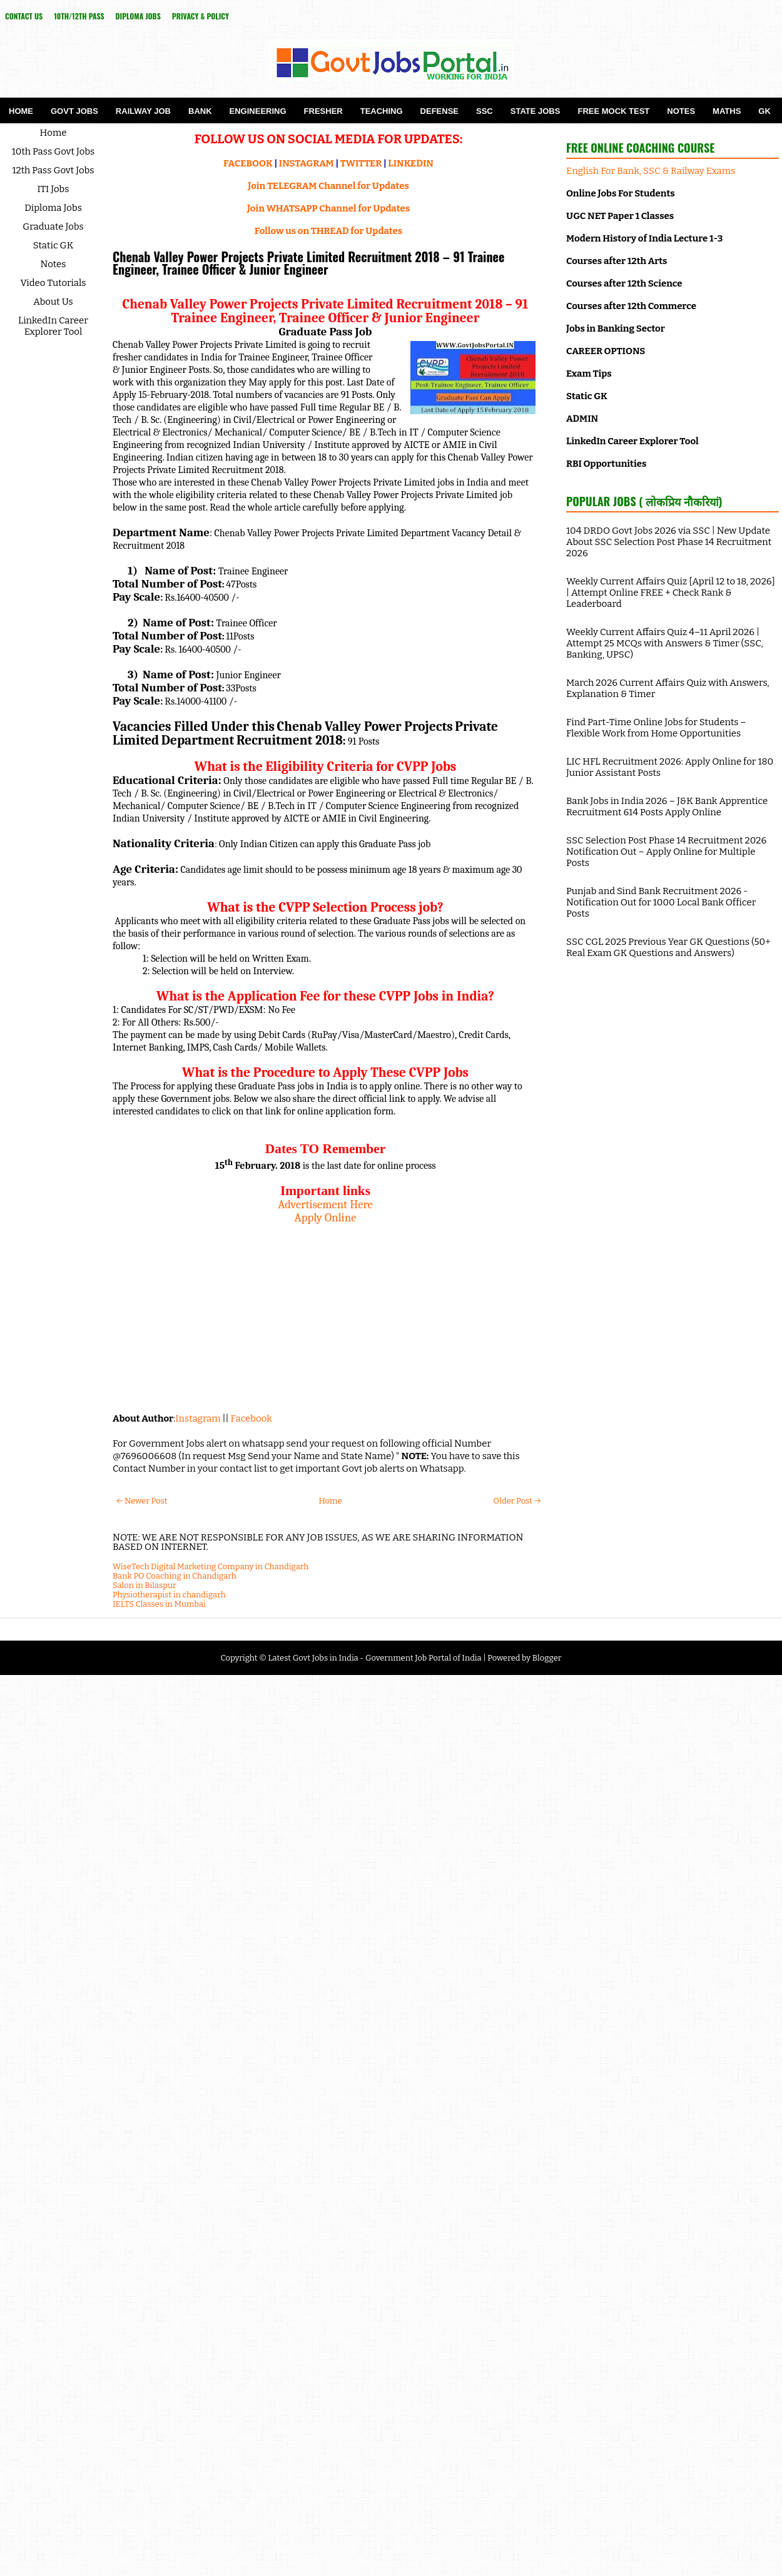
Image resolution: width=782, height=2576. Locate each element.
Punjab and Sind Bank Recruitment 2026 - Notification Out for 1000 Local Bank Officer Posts (661, 902)
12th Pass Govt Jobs (53, 170)
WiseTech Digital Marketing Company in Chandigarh (210, 1566)
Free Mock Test (613, 111)
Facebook (251, 1418)
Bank (200, 111)
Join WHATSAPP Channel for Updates (328, 208)
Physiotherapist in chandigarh (169, 1594)
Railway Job (143, 111)
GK (764, 111)
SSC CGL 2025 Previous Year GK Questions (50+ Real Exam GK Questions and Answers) (668, 947)
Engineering (258, 111)
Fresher (323, 111)
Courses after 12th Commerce (631, 306)
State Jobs (535, 111)
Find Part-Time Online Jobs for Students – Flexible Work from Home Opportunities (656, 727)
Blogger (547, 1657)
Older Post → (517, 1500)
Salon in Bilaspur (144, 1585)
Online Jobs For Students (620, 193)
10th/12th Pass (79, 16)
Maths (727, 111)
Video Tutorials (53, 282)
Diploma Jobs (138, 16)
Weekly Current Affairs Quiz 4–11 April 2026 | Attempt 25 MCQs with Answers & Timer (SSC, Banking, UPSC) (664, 643)
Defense (439, 111)
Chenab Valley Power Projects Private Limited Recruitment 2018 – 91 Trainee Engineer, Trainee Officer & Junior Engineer (308, 262)
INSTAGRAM (306, 163)
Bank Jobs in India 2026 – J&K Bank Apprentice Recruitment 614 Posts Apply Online (667, 806)
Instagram (197, 1418)
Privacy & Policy (200, 16)
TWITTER (361, 163)
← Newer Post (141, 1500)
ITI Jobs (53, 189)
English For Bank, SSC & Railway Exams (650, 170)
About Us (53, 301)
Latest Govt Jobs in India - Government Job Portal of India (374, 1657)
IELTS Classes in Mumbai (159, 1604)
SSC (484, 111)
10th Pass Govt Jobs (53, 151)
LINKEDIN (411, 163)
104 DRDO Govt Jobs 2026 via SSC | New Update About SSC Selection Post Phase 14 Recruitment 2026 (668, 542)
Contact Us (24, 16)
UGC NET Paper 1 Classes (620, 215)
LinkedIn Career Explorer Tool (53, 326)
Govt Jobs (74, 111)
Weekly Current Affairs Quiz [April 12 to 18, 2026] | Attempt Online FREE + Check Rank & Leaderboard (670, 592)
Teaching (381, 111)
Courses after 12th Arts (616, 261)
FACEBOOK (248, 163)
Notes (681, 111)
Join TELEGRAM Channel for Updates (328, 185)
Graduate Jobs (53, 226)
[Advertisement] (325, 1312)
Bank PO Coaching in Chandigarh (174, 1576)
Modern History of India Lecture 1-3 (644, 238)
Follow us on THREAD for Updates (328, 231)
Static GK (53, 245)
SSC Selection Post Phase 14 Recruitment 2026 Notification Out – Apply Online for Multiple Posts (666, 851)
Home (21, 111)
